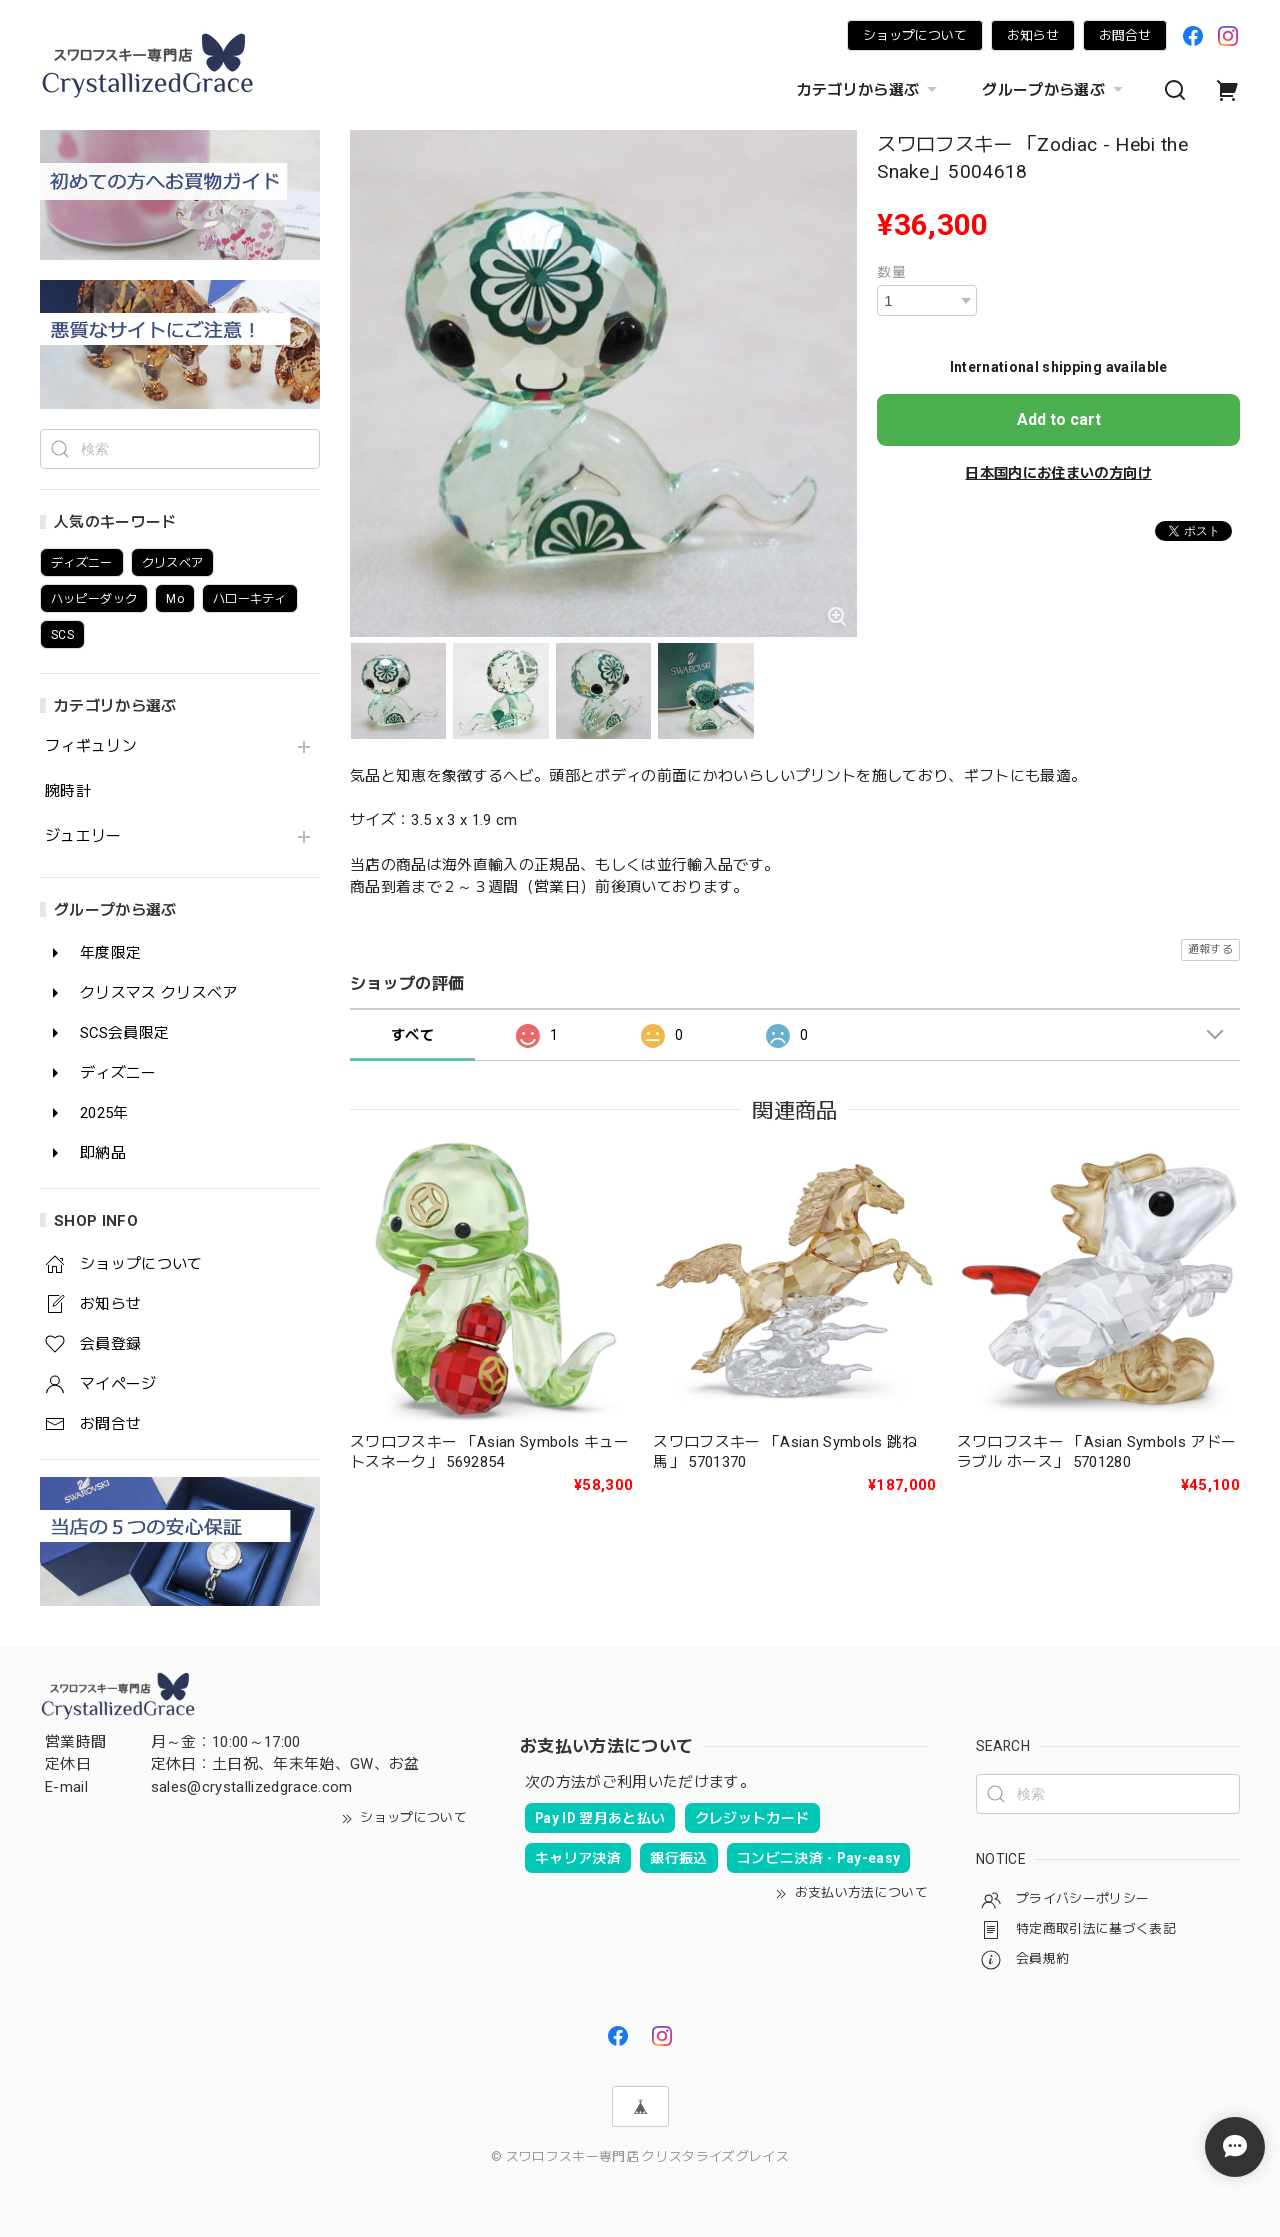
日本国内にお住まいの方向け (1058, 473)
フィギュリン (91, 746)
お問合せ (1125, 35)
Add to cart (1059, 419)
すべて (412, 1035)
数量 (891, 272)
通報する (1210, 949)
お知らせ (1033, 35)
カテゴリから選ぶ (870, 90)
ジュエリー (83, 836)
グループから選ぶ (1055, 90)
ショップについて (915, 35)
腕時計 (68, 791)
